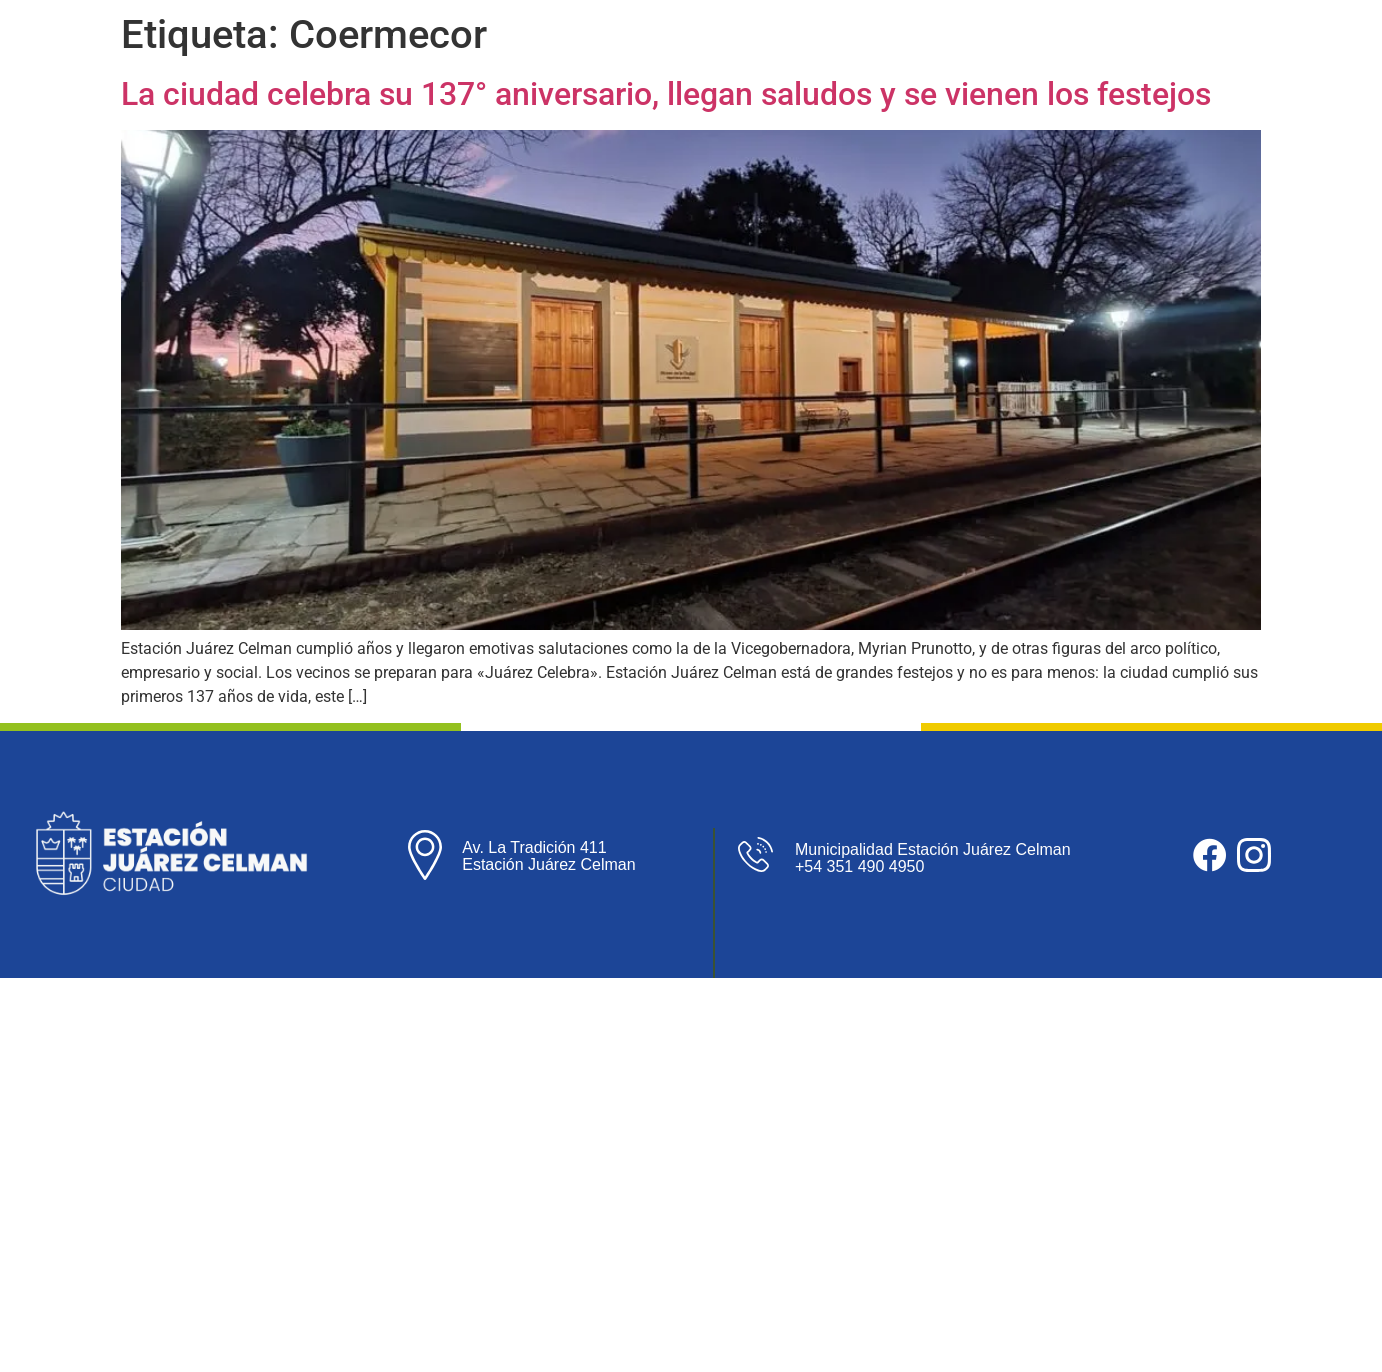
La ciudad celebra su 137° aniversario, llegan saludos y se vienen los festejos (666, 94)
